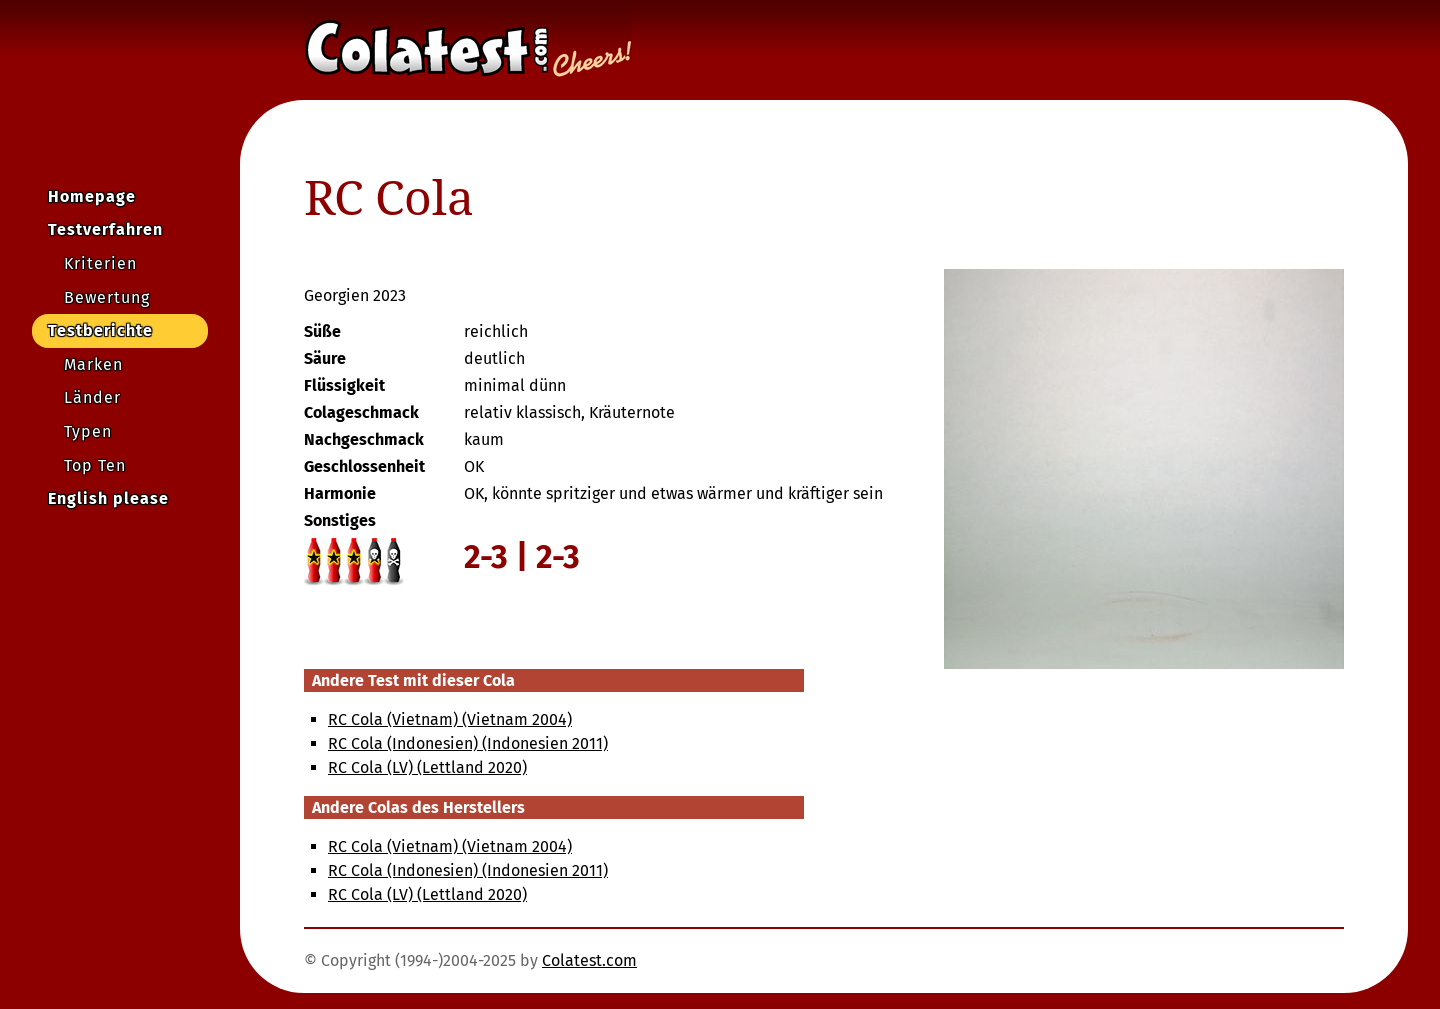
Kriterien (100, 263)
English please (108, 498)
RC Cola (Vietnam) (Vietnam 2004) (450, 719)
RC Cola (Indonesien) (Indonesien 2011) (468, 743)
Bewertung (107, 297)
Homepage (92, 196)
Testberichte (100, 330)
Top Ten (95, 465)
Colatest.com (589, 960)
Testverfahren (105, 229)
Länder (92, 397)
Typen (88, 431)
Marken (93, 364)
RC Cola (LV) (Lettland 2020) (427, 767)
